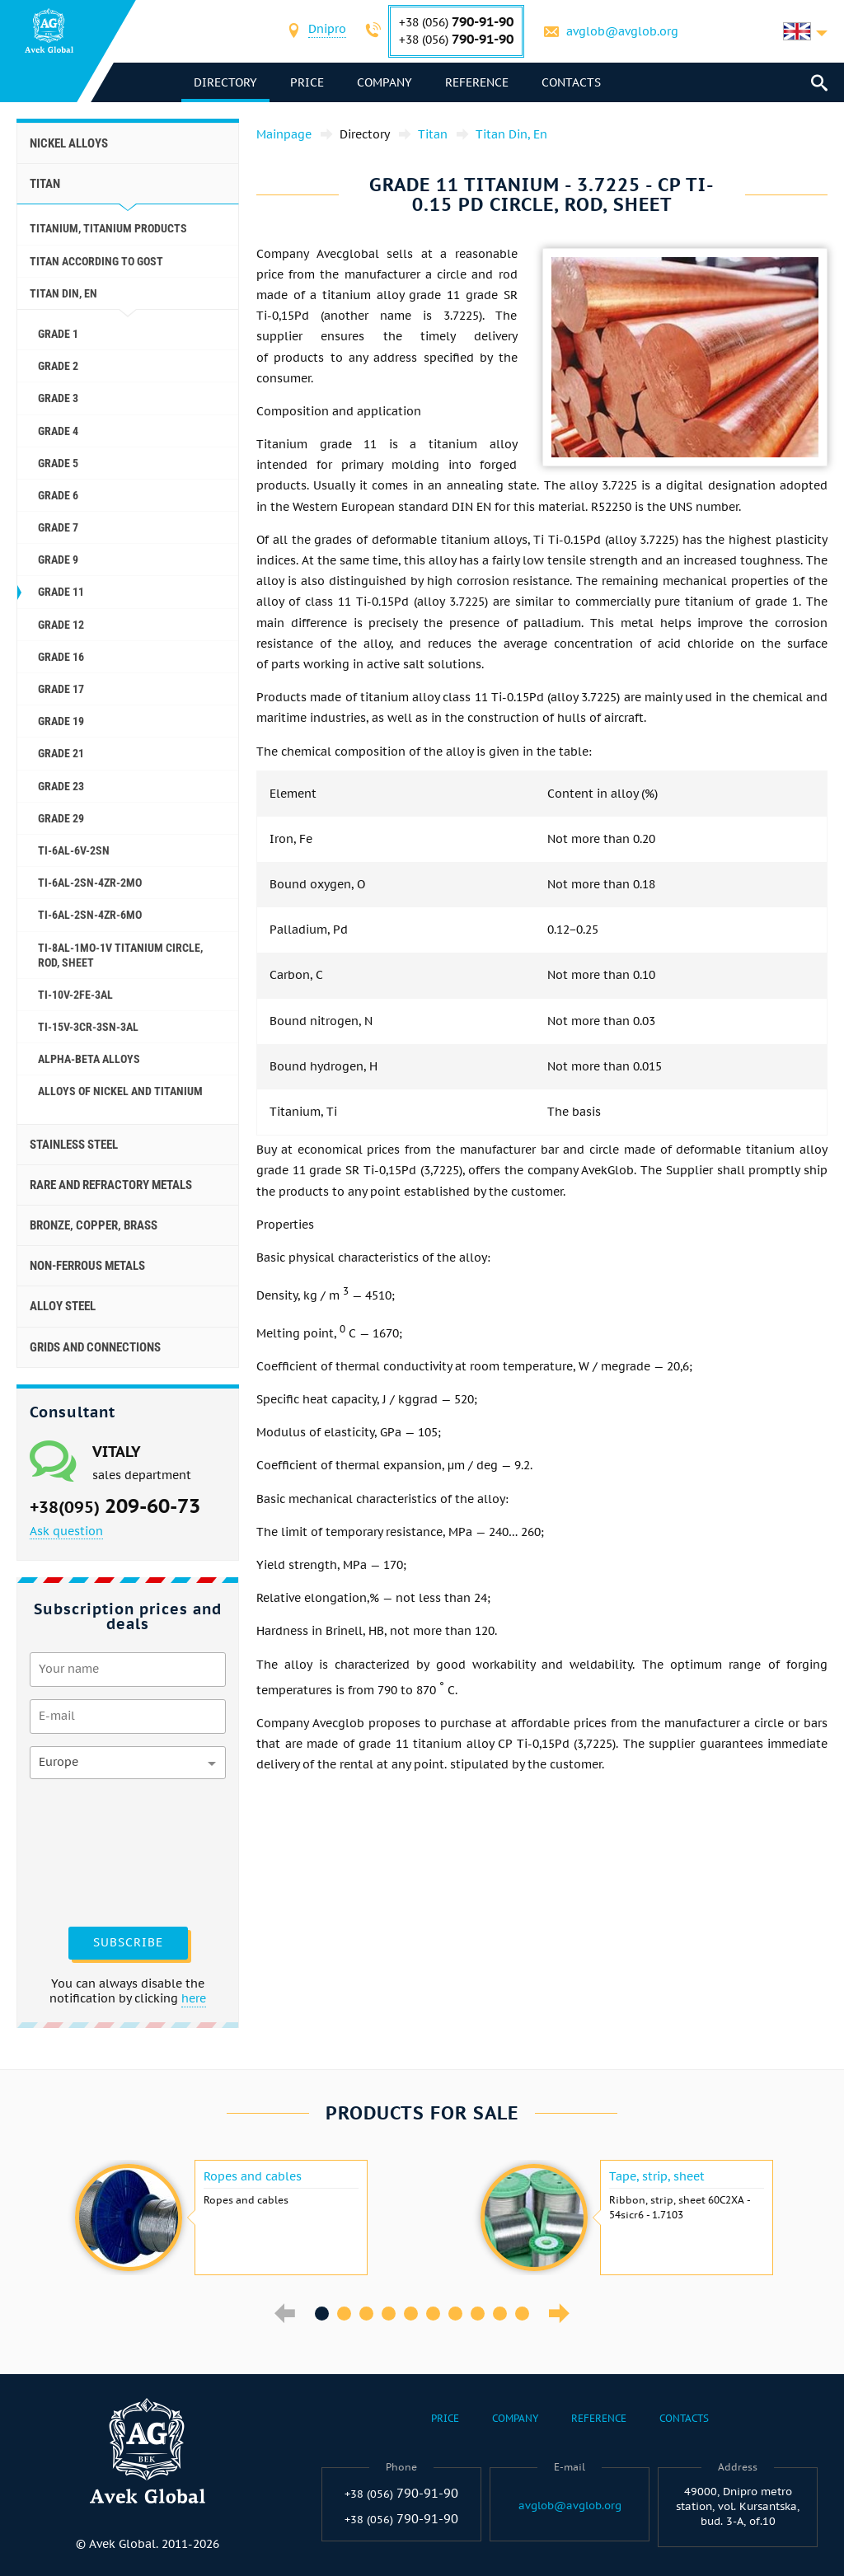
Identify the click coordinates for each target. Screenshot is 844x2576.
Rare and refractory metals (111, 1185)
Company (384, 82)
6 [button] (433, 2314)
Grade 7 (58, 527)
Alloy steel (63, 1306)
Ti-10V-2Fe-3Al (75, 994)
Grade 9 (58, 559)
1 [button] (322, 2314)
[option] (219, 2217)
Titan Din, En (63, 293)
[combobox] (327, 30)
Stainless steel (74, 1144)
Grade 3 (58, 398)
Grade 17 (61, 689)
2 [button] (344, 2314)
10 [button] (522, 2314)
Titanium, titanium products (108, 228)
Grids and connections (95, 1347)
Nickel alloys (69, 143)
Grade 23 (61, 786)
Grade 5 (58, 463)
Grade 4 (58, 431)
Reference (477, 82)
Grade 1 (58, 333)
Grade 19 (61, 721)
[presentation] (97, 1850)
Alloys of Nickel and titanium (120, 1091)
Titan (45, 183)
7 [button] (455, 2314)
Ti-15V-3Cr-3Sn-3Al (88, 1026)
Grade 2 (58, 365)
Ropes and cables (253, 2176)
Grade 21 (61, 753)
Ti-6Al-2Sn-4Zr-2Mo (90, 882)
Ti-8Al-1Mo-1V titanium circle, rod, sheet (120, 955)
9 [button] (500, 2314)
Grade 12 (61, 624)
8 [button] (478, 2314)
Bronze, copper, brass (93, 1225)
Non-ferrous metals (87, 1265)
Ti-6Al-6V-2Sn (74, 850)
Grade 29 (61, 818)
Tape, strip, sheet (657, 2176)
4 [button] (389, 2314)
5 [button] (411, 2314)
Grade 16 (61, 656)
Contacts (571, 82)
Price (307, 82)
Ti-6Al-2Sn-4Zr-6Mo (90, 914)
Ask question (66, 1531)
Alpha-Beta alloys (89, 1059)
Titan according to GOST (96, 261)
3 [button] (366, 2314)
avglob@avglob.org (622, 31)
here (193, 1998)
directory (225, 82)
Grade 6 (58, 495)
